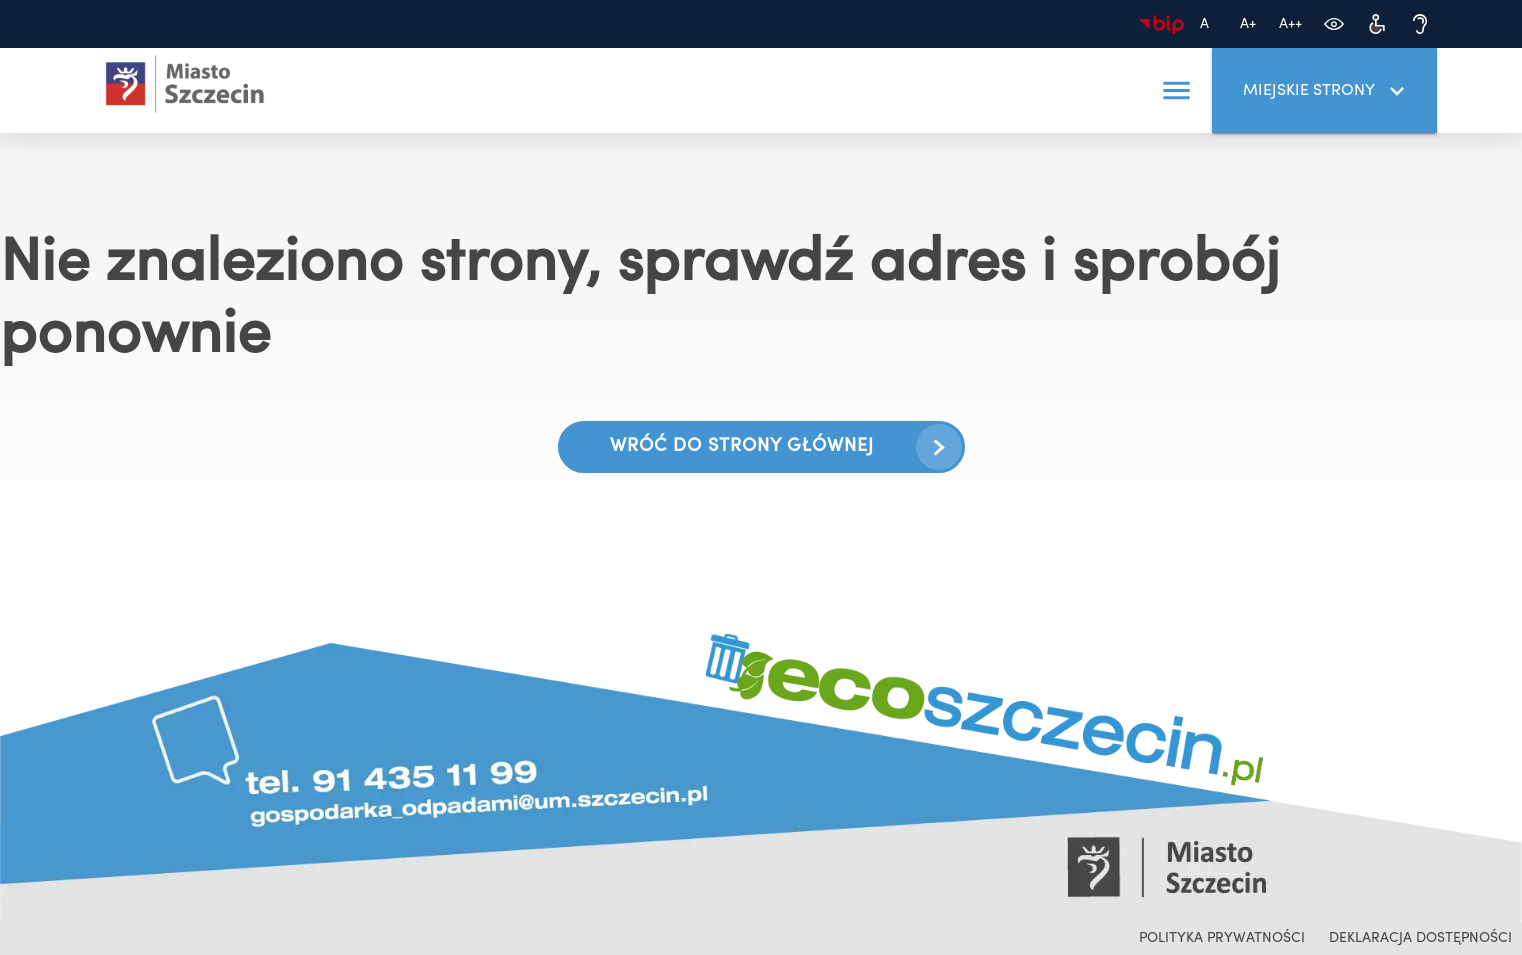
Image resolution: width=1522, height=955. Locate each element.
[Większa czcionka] (1247, 24)
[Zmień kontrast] (1333, 24)
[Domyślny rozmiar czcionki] (1204, 24)
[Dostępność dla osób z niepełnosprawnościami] (1376, 24)
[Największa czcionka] (1290, 24)
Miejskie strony (1327, 91)
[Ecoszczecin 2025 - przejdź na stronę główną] (185, 84)
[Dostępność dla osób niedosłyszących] (1419, 24)
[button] (1176, 91)
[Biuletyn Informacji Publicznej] (1161, 24)
